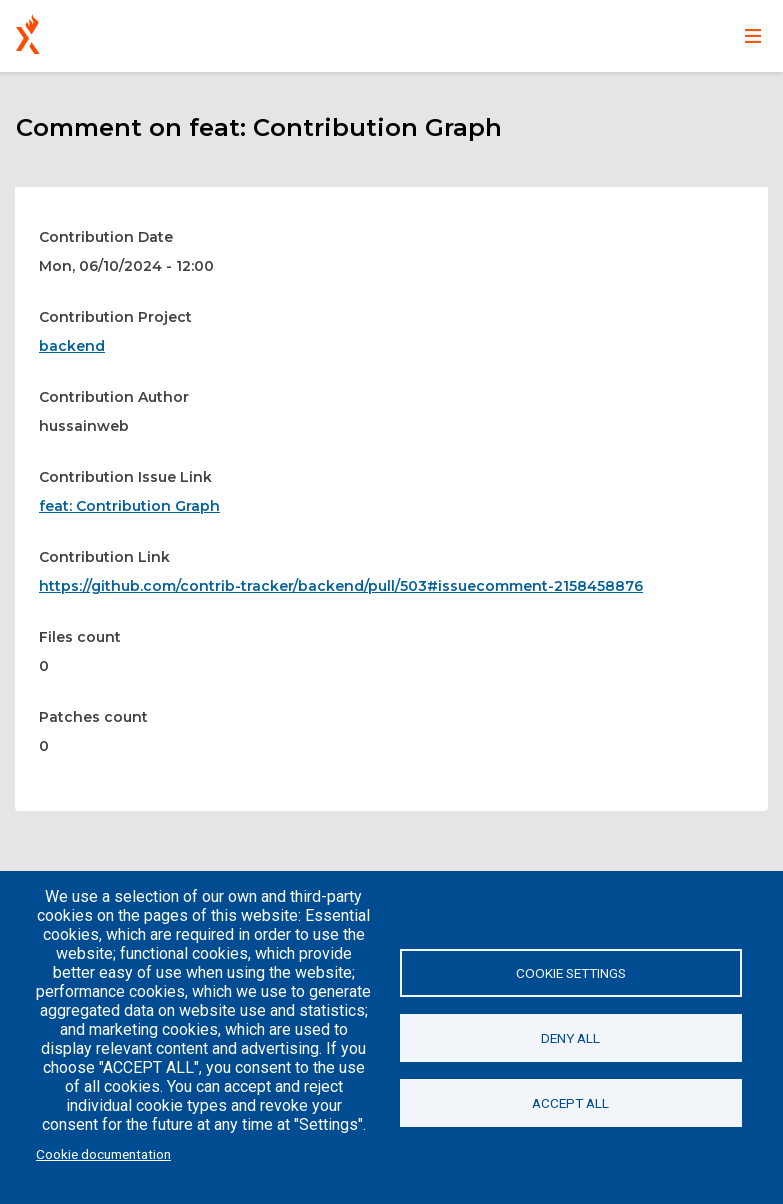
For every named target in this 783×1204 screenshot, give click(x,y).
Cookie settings (571, 973)
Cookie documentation (103, 1154)
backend (72, 346)
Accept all (570, 1103)
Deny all (570, 1038)
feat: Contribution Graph (129, 506)
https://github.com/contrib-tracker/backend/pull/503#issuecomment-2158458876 (341, 586)
